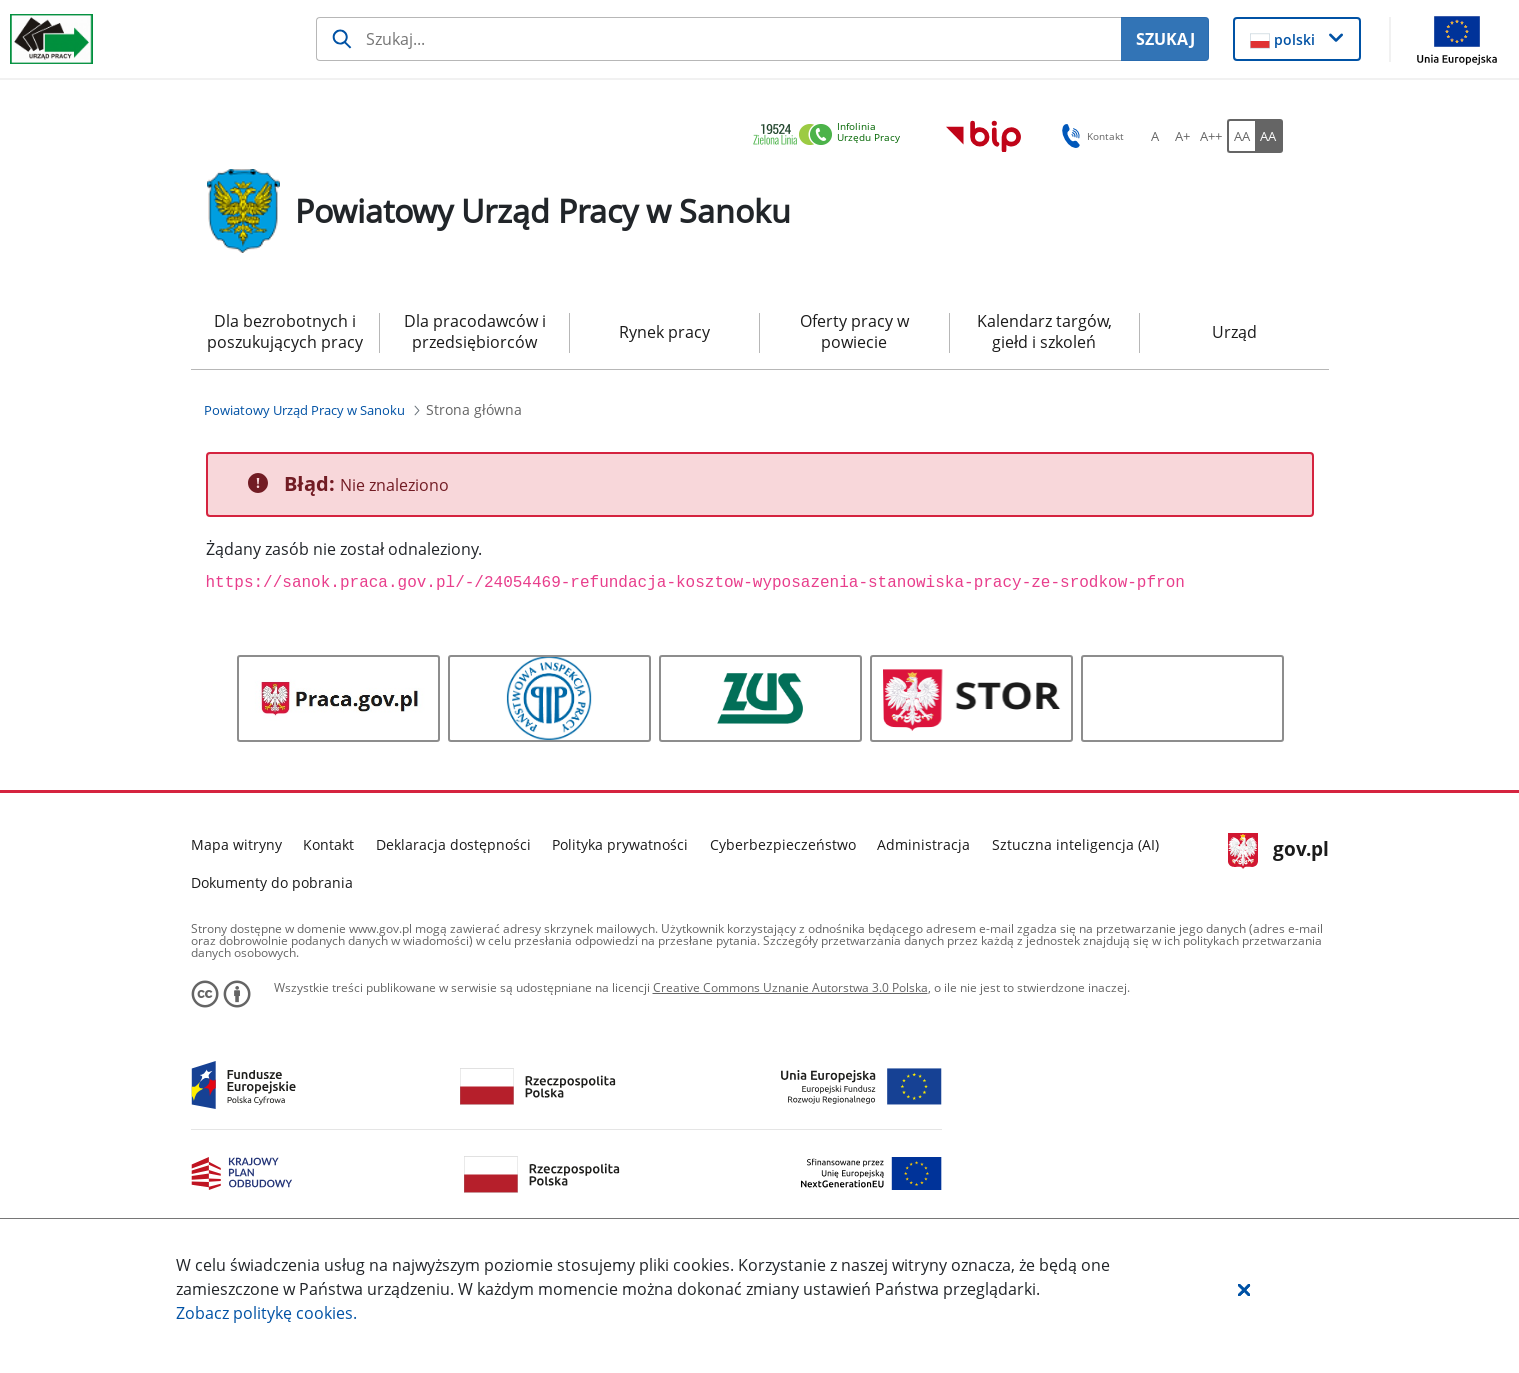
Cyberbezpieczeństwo (783, 844)
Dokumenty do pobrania (272, 882)
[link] (832, 135)
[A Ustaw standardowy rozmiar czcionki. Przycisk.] (1155, 136)
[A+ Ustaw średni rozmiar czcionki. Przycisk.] (1183, 136)
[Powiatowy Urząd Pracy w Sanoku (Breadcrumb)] (304, 410)
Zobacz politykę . (266, 1313)
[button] (1244, 1289)
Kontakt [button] (1089, 136)
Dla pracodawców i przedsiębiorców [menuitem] (475, 331)
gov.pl (1278, 851)
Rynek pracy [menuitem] (664, 332)
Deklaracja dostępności (453, 844)
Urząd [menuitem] (1234, 332)
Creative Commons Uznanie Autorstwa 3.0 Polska (790, 987)
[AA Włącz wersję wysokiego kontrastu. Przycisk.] (1269, 136)
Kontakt (328, 844)
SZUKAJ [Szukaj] (1165, 39)
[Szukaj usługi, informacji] (718, 39)
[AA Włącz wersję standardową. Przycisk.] (1241, 136)
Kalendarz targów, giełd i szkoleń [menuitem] (1044, 331)
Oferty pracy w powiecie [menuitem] (854, 331)
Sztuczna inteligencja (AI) (1075, 844)
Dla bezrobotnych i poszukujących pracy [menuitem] (285, 331)
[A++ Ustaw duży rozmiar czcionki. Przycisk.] (1211, 136)
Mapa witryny (236, 844)
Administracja (923, 844)
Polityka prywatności (620, 844)
